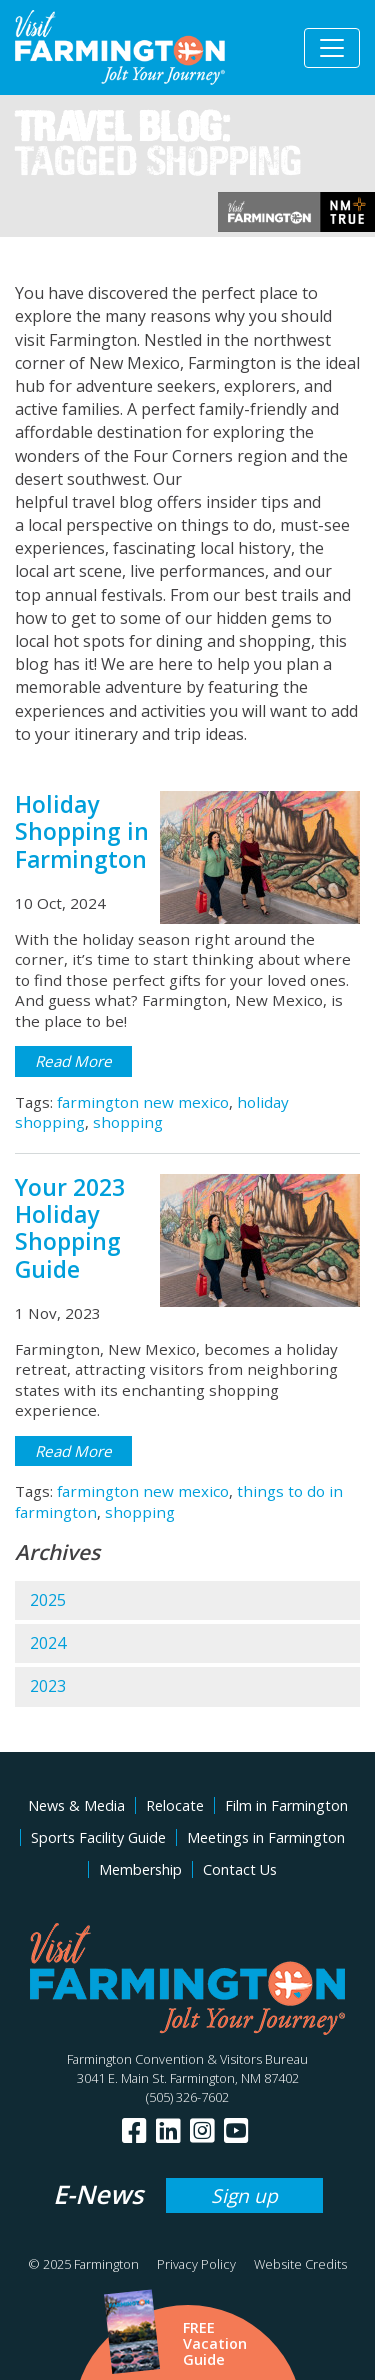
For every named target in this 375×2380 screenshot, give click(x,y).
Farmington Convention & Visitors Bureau (187, 2059)
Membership (140, 1869)
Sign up (244, 2195)
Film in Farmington (286, 1805)
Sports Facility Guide (98, 1837)
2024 (48, 1643)
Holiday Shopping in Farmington (82, 832)
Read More (73, 1061)
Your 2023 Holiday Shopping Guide (70, 1228)
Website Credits (300, 2264)
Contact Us (240, 1869)
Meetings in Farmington (266, 1837)
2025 (48, 1600)
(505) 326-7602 (187, 2097)
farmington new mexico (143, 1102)
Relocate (175, 1805)
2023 (48, 1686)
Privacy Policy (196, 2264)
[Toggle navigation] (332, 48)
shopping (128, 1122)
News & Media (76, 1805)
